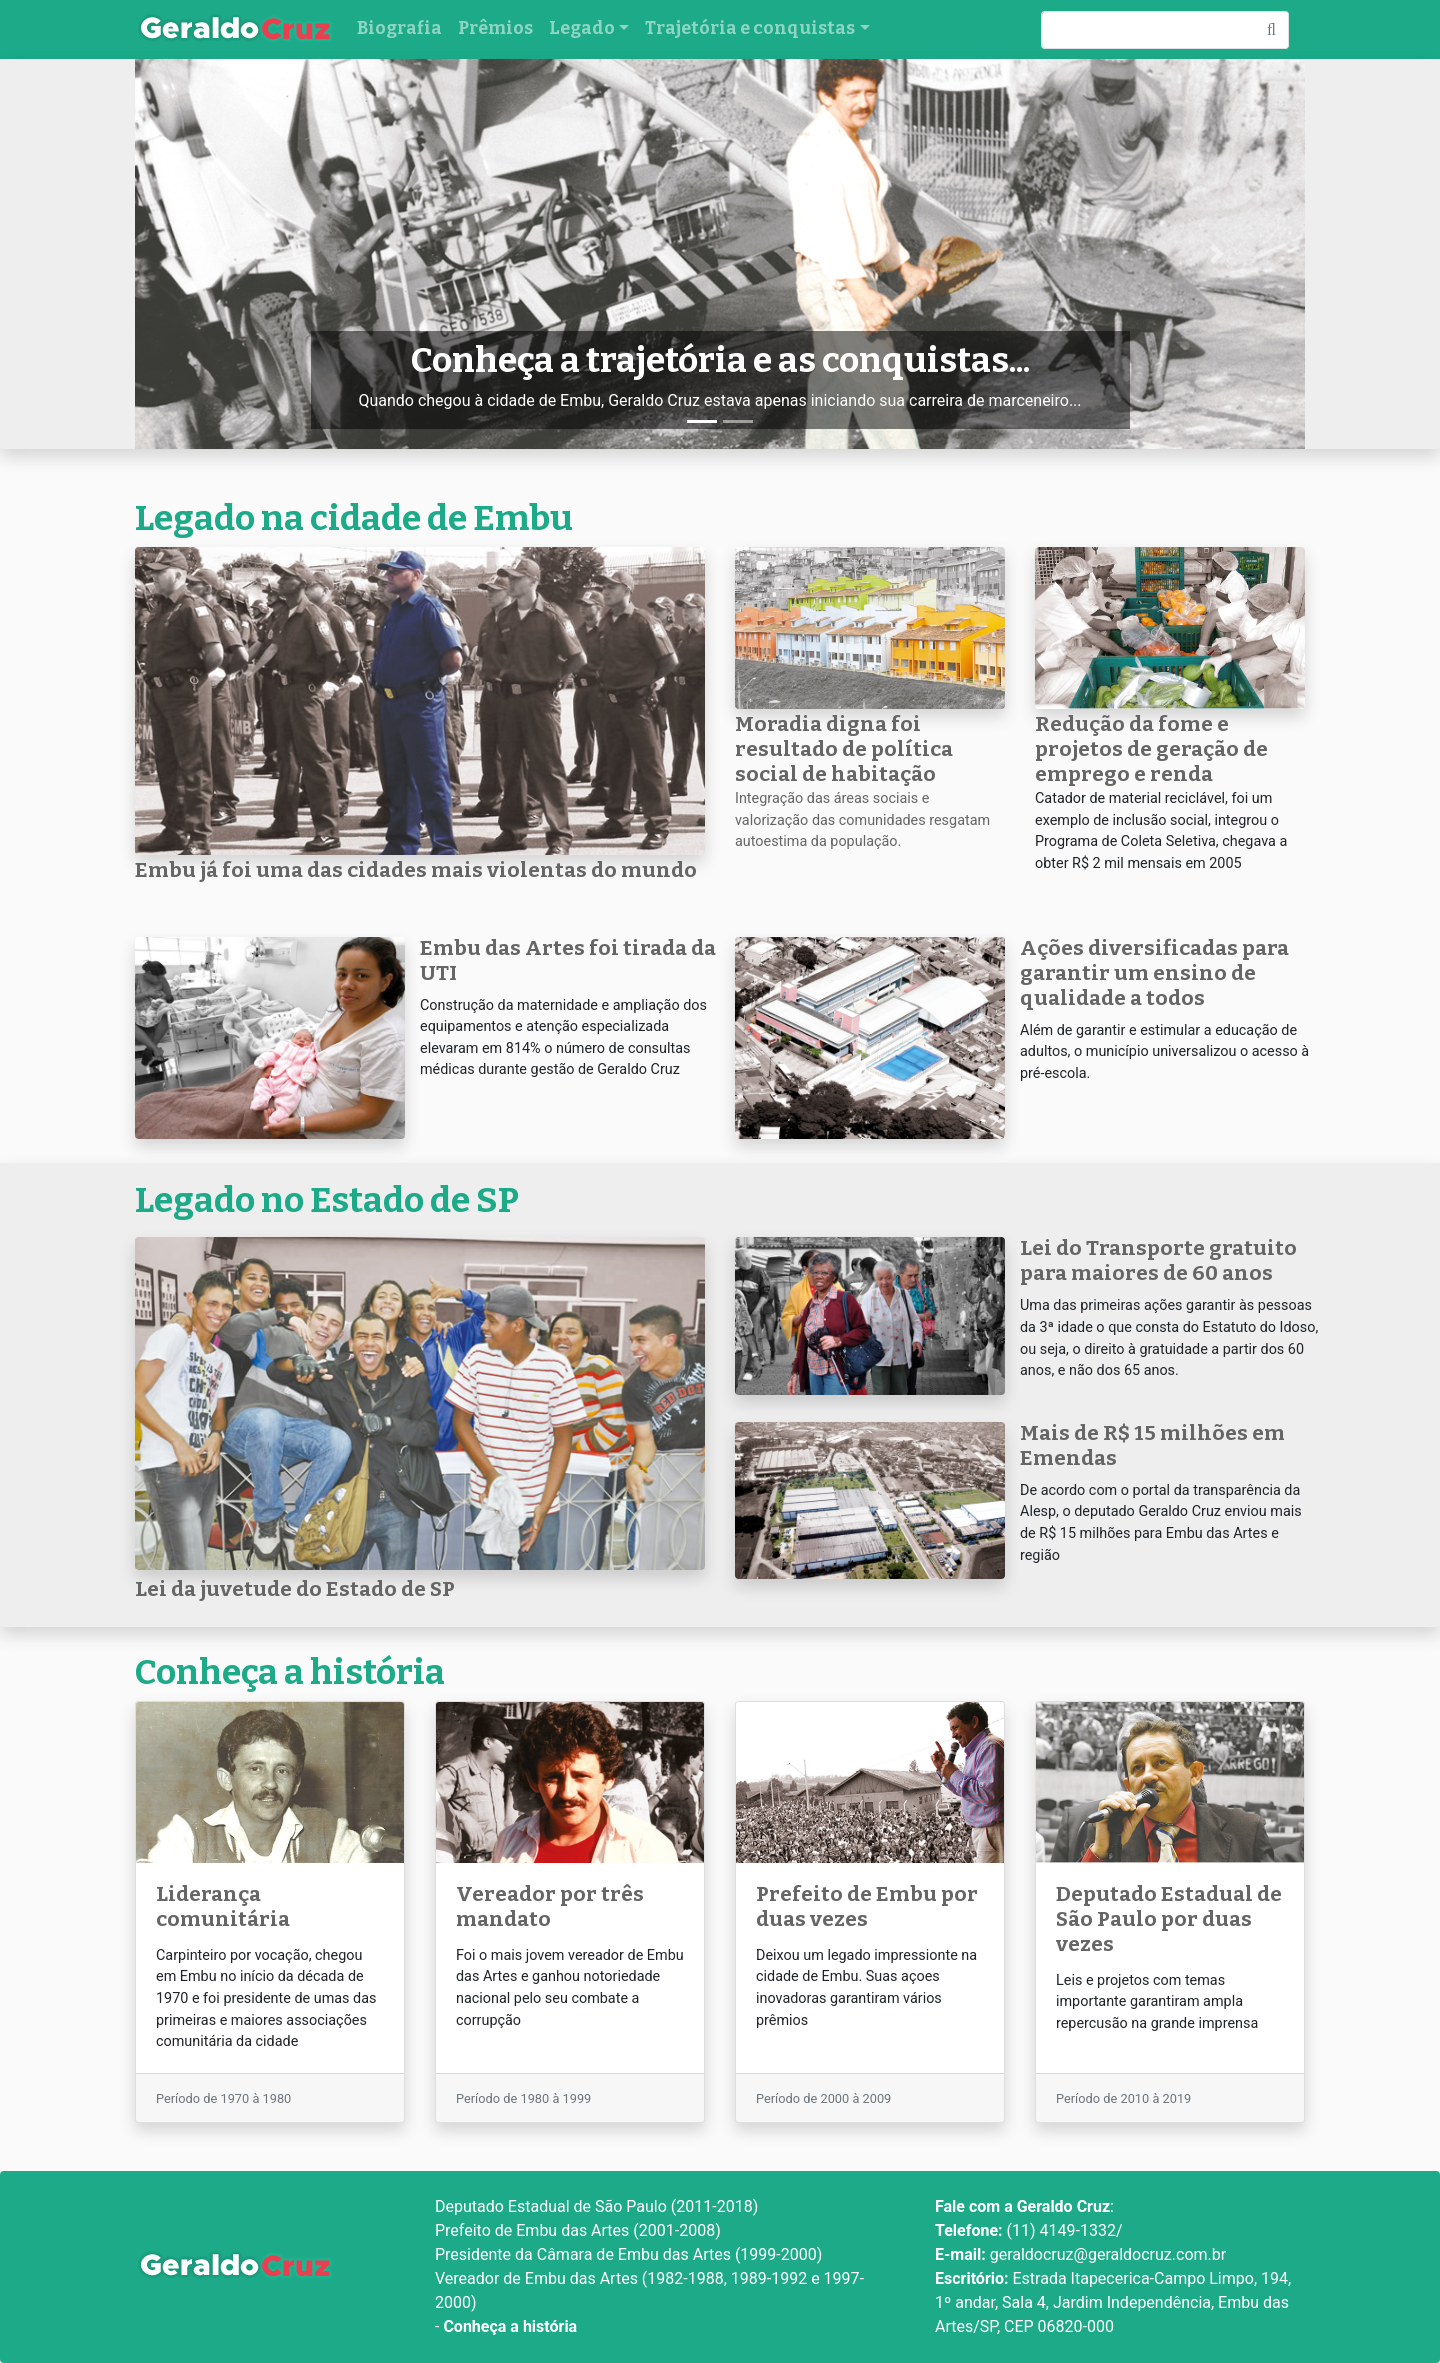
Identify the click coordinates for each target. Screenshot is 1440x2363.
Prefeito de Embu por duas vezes (867, 1907)
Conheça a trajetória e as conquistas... (720, 360)
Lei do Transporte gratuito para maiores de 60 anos (1158, 1261)
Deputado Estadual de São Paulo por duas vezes (1169, 1919)
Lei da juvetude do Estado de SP (295, 1589)
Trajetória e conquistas (750, 28)
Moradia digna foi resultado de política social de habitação (844, 749)
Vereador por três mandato (550, 1907)
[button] (223, 254)
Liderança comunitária (223, 1907)
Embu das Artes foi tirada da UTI (568, 961)
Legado (582, 28)
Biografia (399, 28)
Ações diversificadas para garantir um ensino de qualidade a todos (1154, 973)
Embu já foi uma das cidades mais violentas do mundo (416, 870)
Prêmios (495, 28)
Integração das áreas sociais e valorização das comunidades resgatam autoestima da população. (862, 820)
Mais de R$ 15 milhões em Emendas (1152, 1446)
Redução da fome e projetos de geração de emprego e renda (1151, 749)
